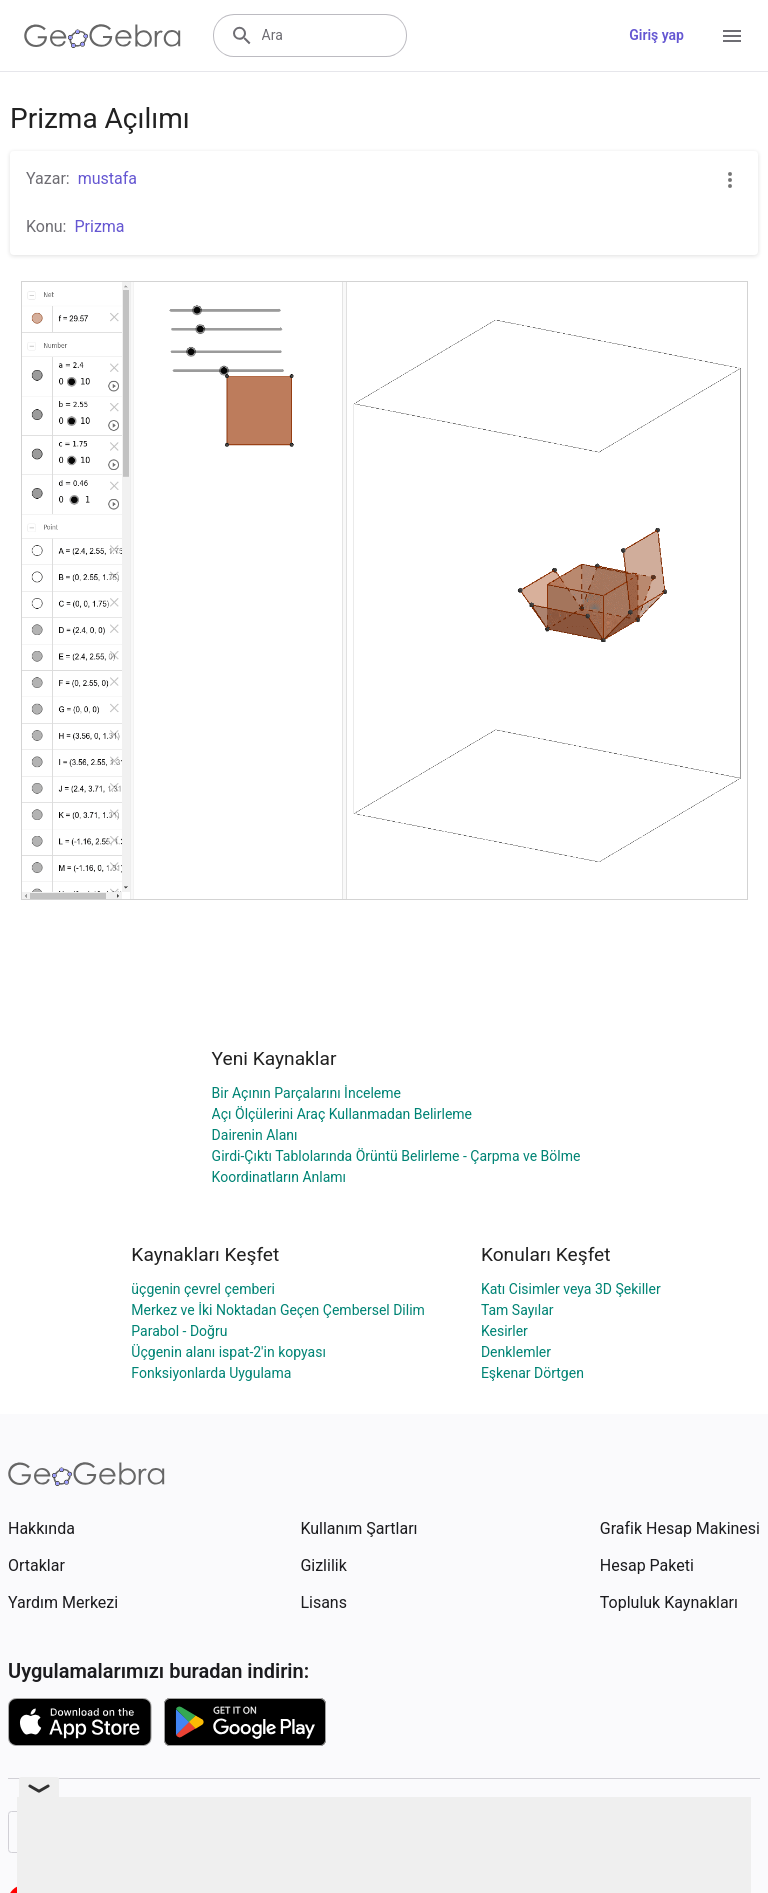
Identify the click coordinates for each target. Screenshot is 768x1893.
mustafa (107, 178)
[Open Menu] (732, 36)
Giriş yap (656, 35)
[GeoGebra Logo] (102, 36)
